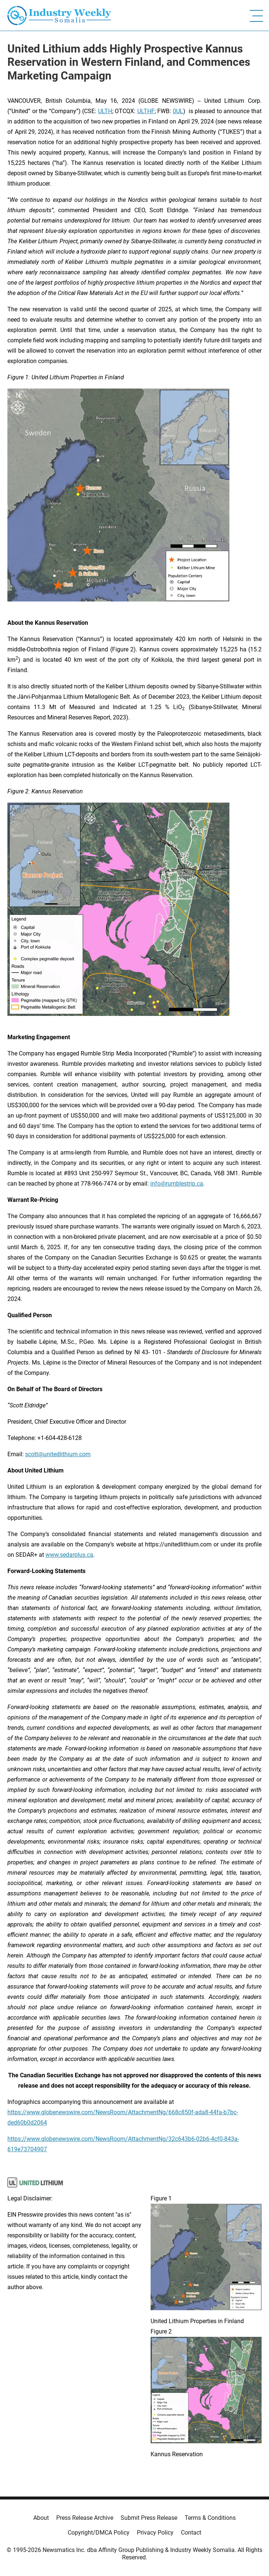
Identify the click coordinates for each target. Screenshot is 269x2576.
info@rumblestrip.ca (176, 1183)
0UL (178, 111)
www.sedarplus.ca (69, 1554)
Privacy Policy (155, 2532)
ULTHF (146, 111)
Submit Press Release (149, 2517)
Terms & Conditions (210, 2517)
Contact (191, 2532)
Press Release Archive (84, 2517)
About (41, 2517)
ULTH (105, 111)
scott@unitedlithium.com (58, 1454)
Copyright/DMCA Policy (99, 2532)
